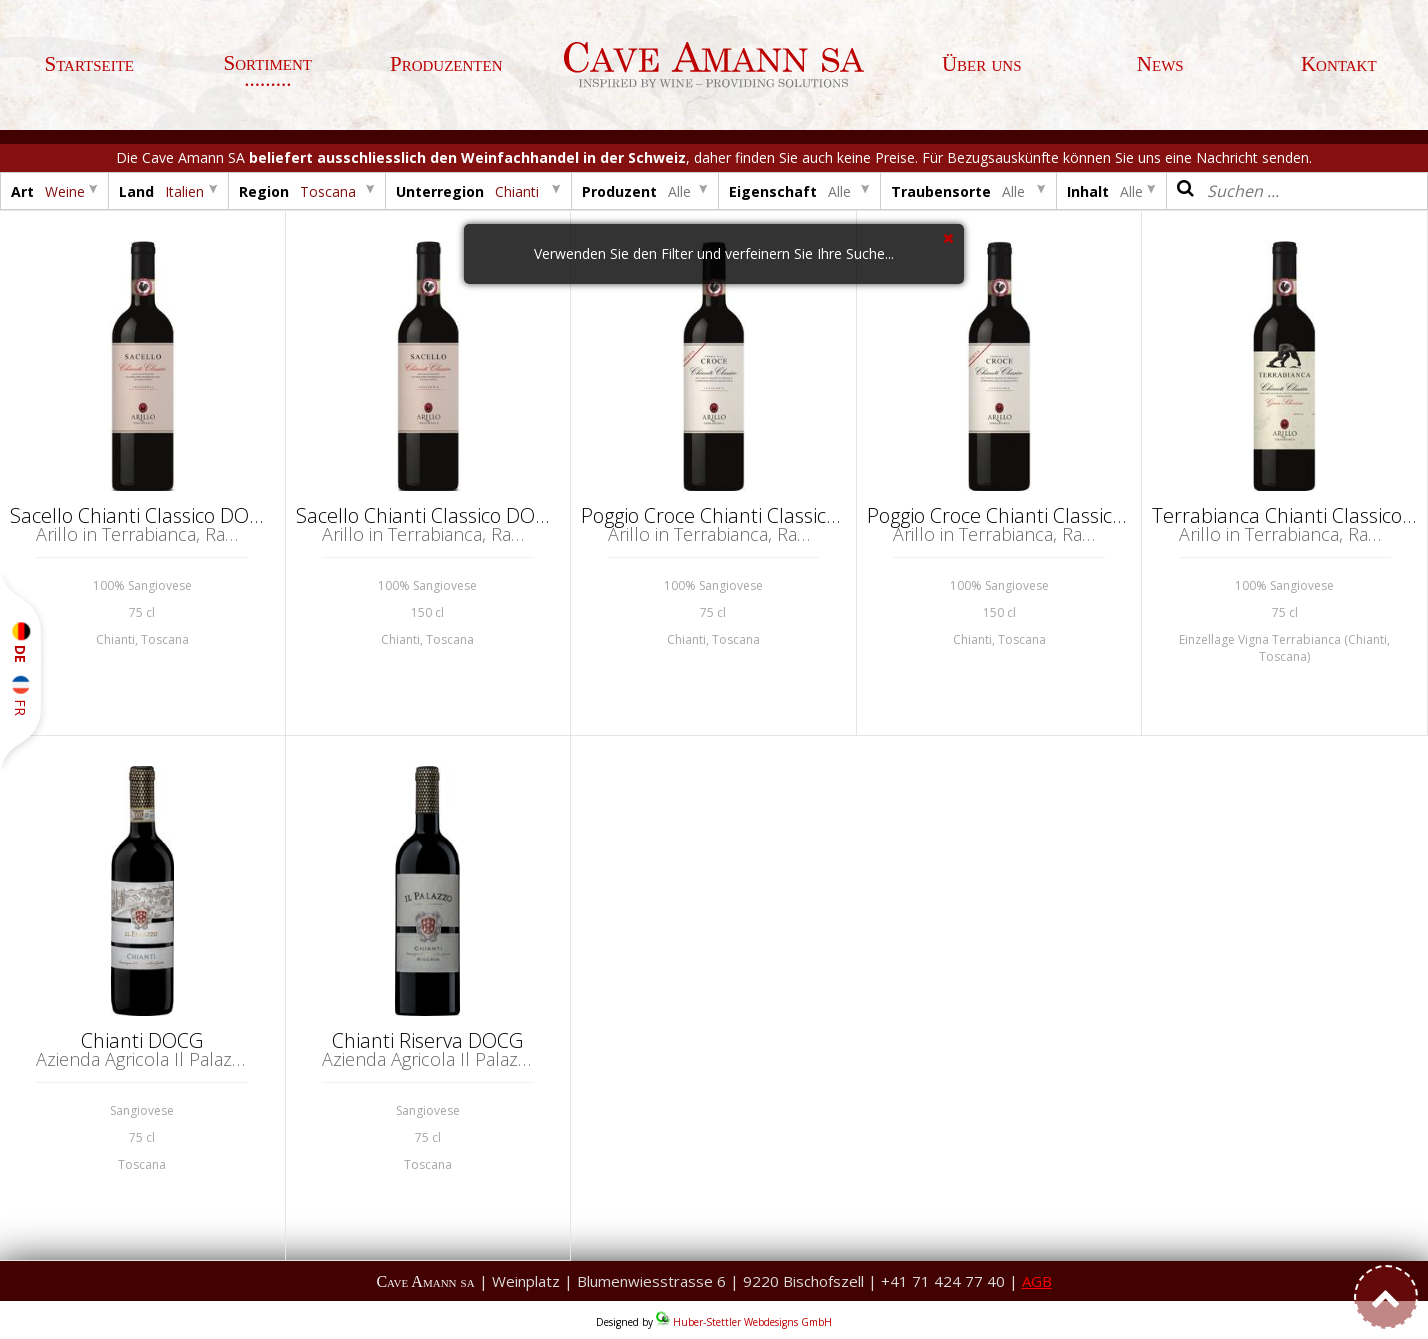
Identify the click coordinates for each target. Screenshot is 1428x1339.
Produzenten (446, 64)
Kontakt (1339, 64)
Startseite (89, 64)
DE (20, 642)
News (1160, 64)
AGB (1037, 1281)
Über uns (982, 64)
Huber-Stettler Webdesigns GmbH (752, 1322)
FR (20, 696)
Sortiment (268, 63)
